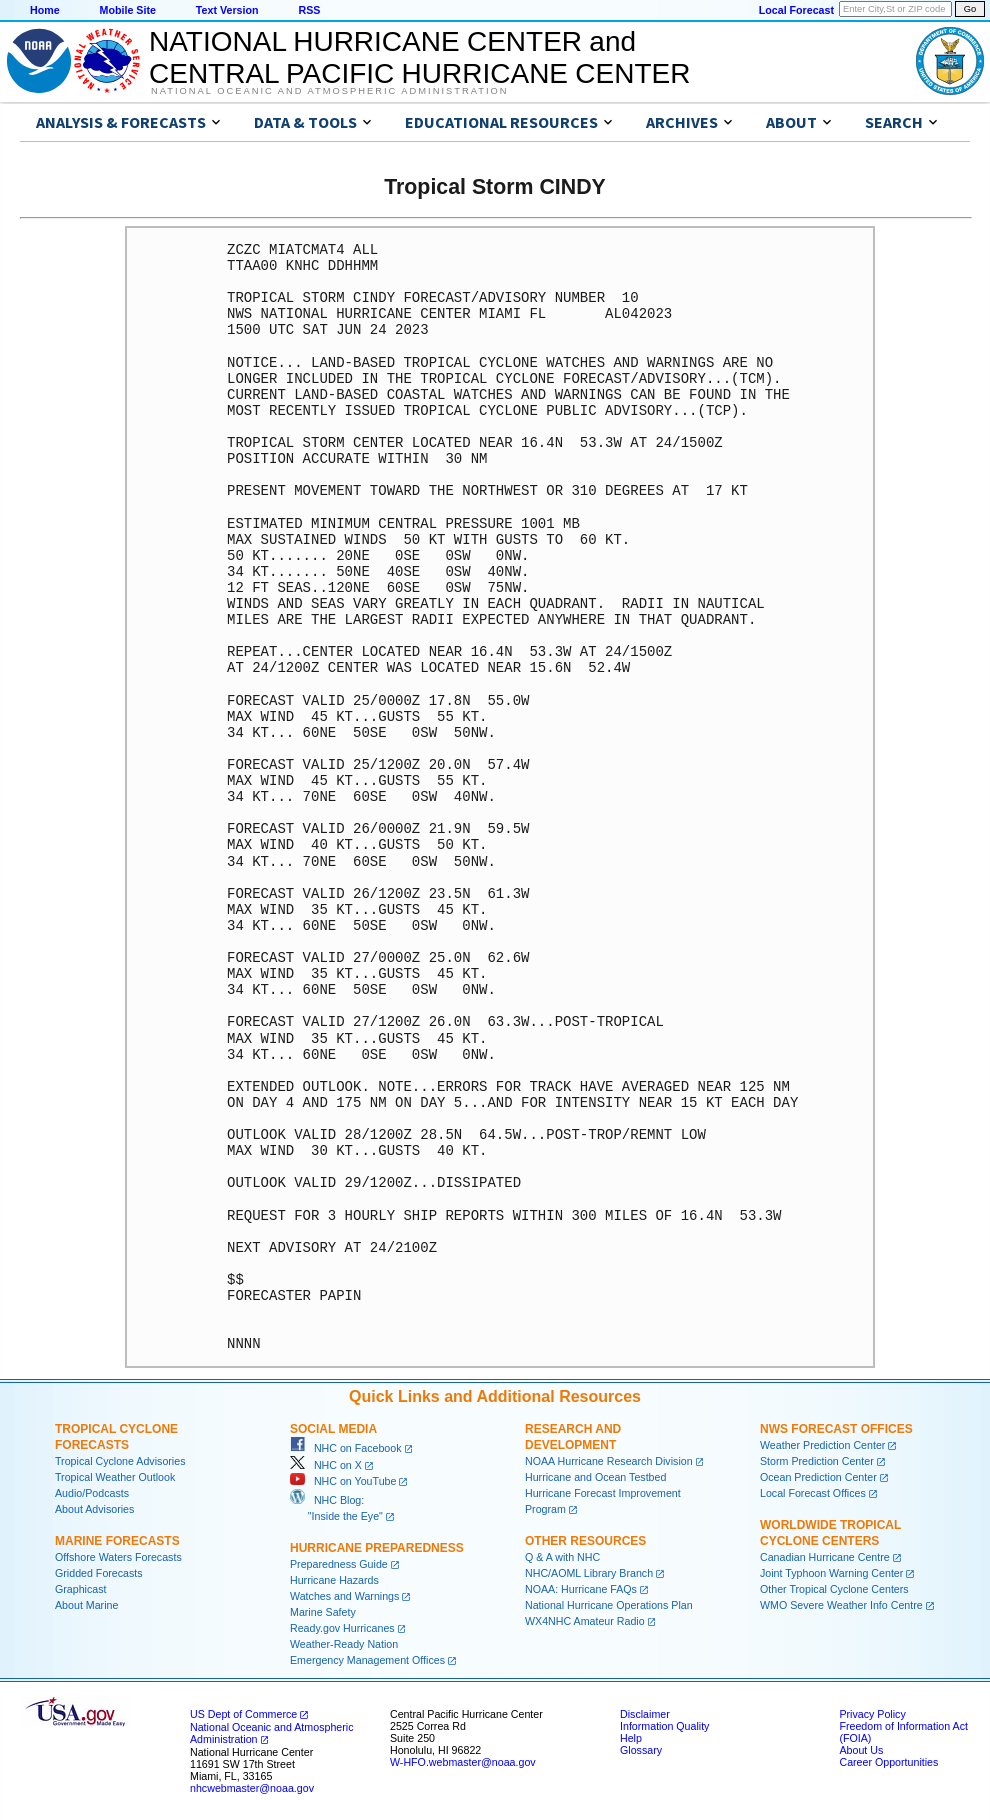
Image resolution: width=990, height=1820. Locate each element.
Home (45, 10)
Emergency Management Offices (367, 1660)
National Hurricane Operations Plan (609, 1605)
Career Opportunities (888, 1762)
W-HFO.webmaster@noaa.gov (463, 1762)
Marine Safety (323, 1612)
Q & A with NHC (562, 1557)
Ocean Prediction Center (818, 1477)
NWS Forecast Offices (836, 1429)
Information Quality (664, 1726)
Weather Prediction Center (822, 1445)
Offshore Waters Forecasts (118, 1557)
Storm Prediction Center (817, 1461)
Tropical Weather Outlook (115, 1477)
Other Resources (585, 1541)
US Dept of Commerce (243, 1714)
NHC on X (326, 1465)
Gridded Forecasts (99, 1573)
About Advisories (94, 1509)
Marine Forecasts (117, 1541)
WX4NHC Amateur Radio (585, 1621)
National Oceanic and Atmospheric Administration (329, 91)
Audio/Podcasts (92, 1493)
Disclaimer (645, 1714)
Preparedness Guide (339, 1564)
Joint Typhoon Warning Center (831, 1573)
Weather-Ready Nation (344, 1644)
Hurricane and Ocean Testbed (595, 1477)
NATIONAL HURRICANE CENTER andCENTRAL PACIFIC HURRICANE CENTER (419, 57)
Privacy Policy (872, 1714)
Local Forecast (796, 10)
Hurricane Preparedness (377, 1548)
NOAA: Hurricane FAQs (581, 1589)
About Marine (86, 1605)
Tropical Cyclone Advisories (120, 1461)
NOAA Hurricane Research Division (609, 1461)
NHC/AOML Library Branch (589, 1573)
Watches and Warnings (344, 1596)
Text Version (227, 10)
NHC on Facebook (346, 1448)
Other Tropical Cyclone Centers (834, 1589)
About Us (861, 1750)
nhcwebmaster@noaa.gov (252, 1788)
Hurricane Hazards (334, 1580)
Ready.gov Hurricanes (342, 1628)
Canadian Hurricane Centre (825, 1557)
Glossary (641, 1750)
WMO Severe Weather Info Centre (841, 1605)
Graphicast (81, 1589)
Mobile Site (128, 10)
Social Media (333, 1429)
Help (631, 1738)
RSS (309, 10)
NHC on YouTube (343, 1481)
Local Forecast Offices (813, 1493)
